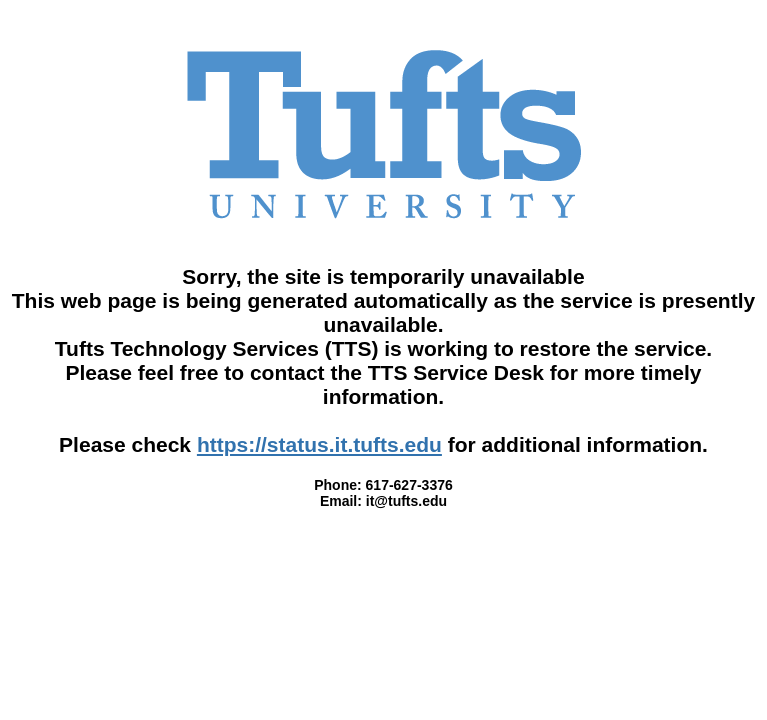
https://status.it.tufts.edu (319, 444)
